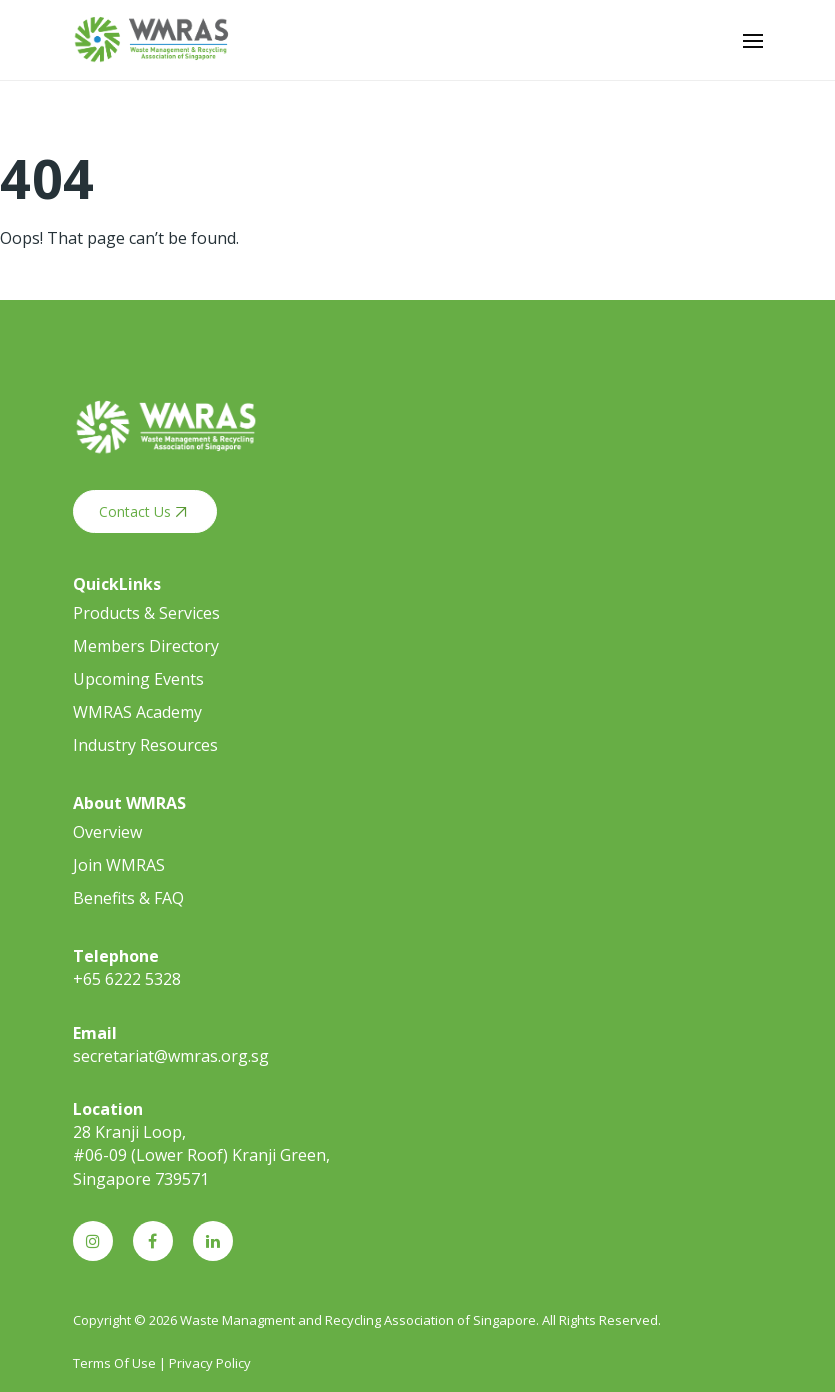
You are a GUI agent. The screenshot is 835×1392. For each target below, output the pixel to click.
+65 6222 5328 (127, 979)
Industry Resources (145, 745)
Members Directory (146, 646)
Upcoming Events (138, 679)
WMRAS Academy (137, 712)
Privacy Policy (210, 1363)
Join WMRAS (119, 865)
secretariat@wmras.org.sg (171, 1056)
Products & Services (146, 613)
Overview (107, 832)
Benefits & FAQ (128, 898)
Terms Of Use (114, 1363)
